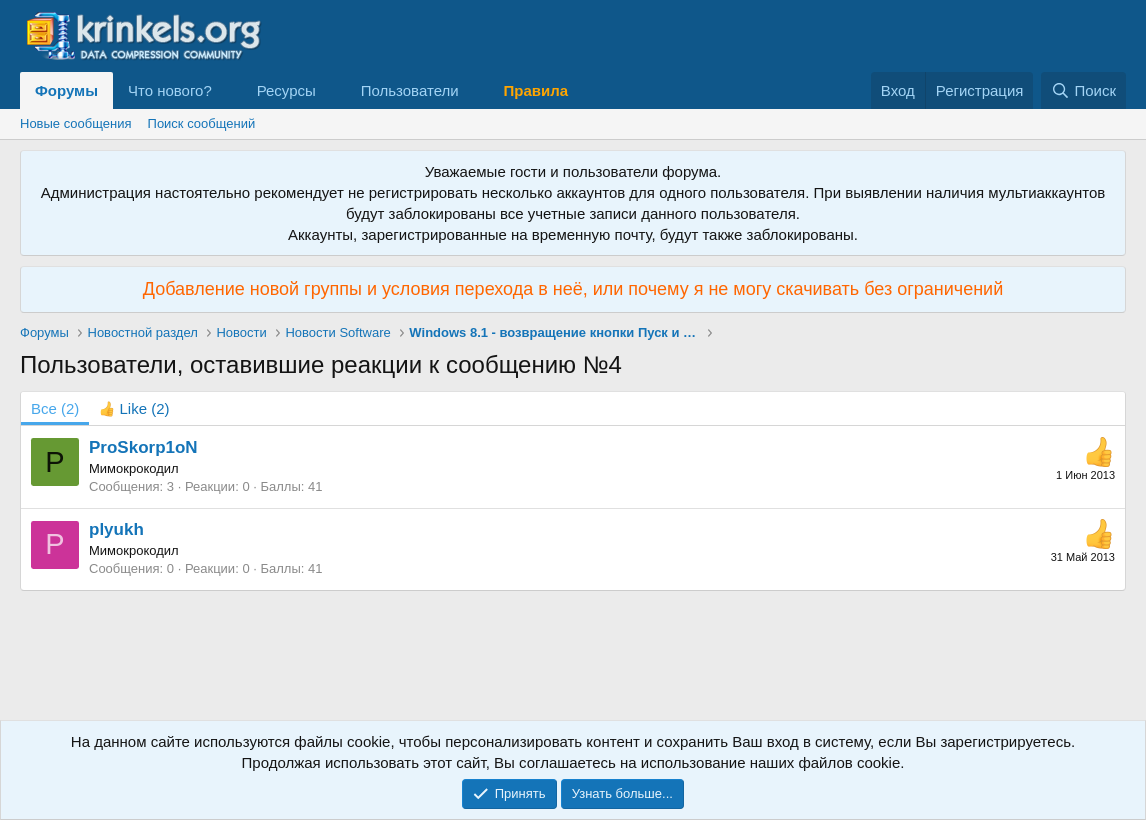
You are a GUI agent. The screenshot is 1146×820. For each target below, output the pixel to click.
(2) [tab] (55, 408)
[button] (228, 90)
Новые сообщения (76, 123)
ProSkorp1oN (143, 447)
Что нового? (170, 90)
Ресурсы (286, 90)
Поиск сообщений (202, 123)
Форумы (66, 90)
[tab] (134, 408)
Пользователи (410, 90)
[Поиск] (1083, 90)
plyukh (116, 529)
